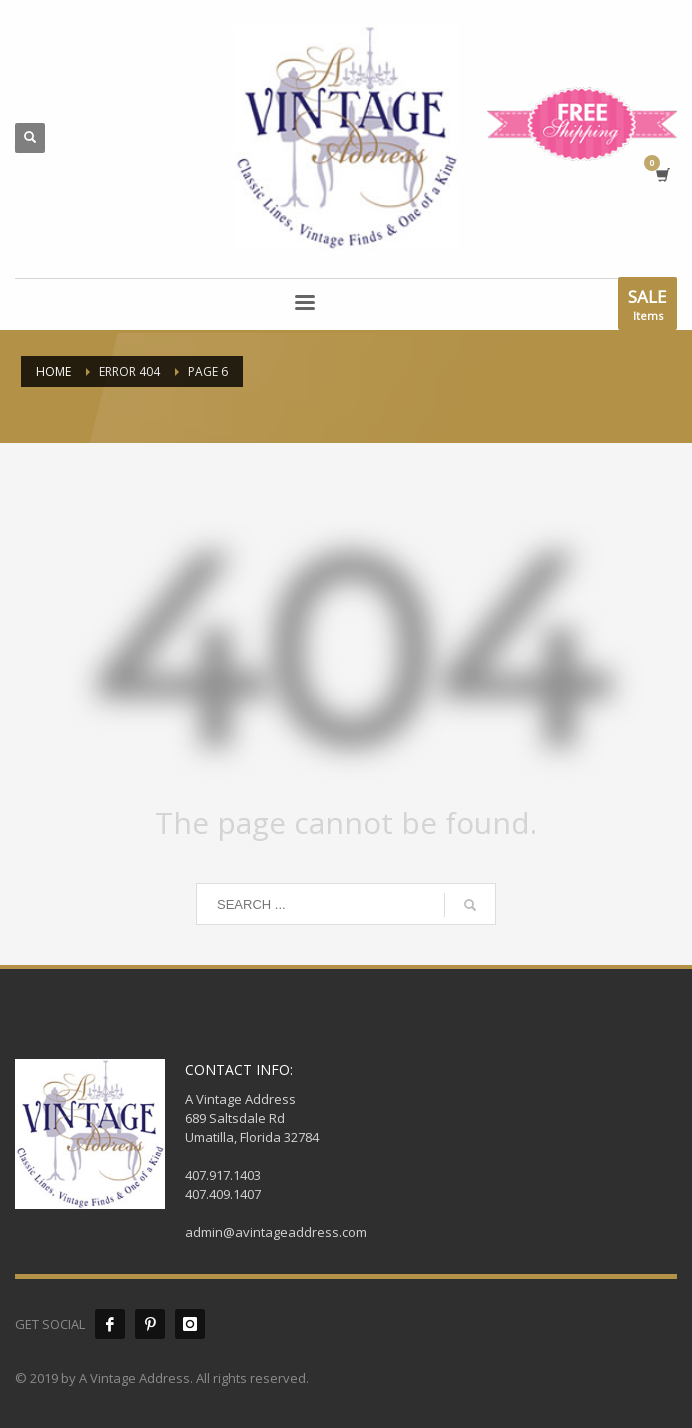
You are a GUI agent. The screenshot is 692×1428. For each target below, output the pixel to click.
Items (647, 307)
